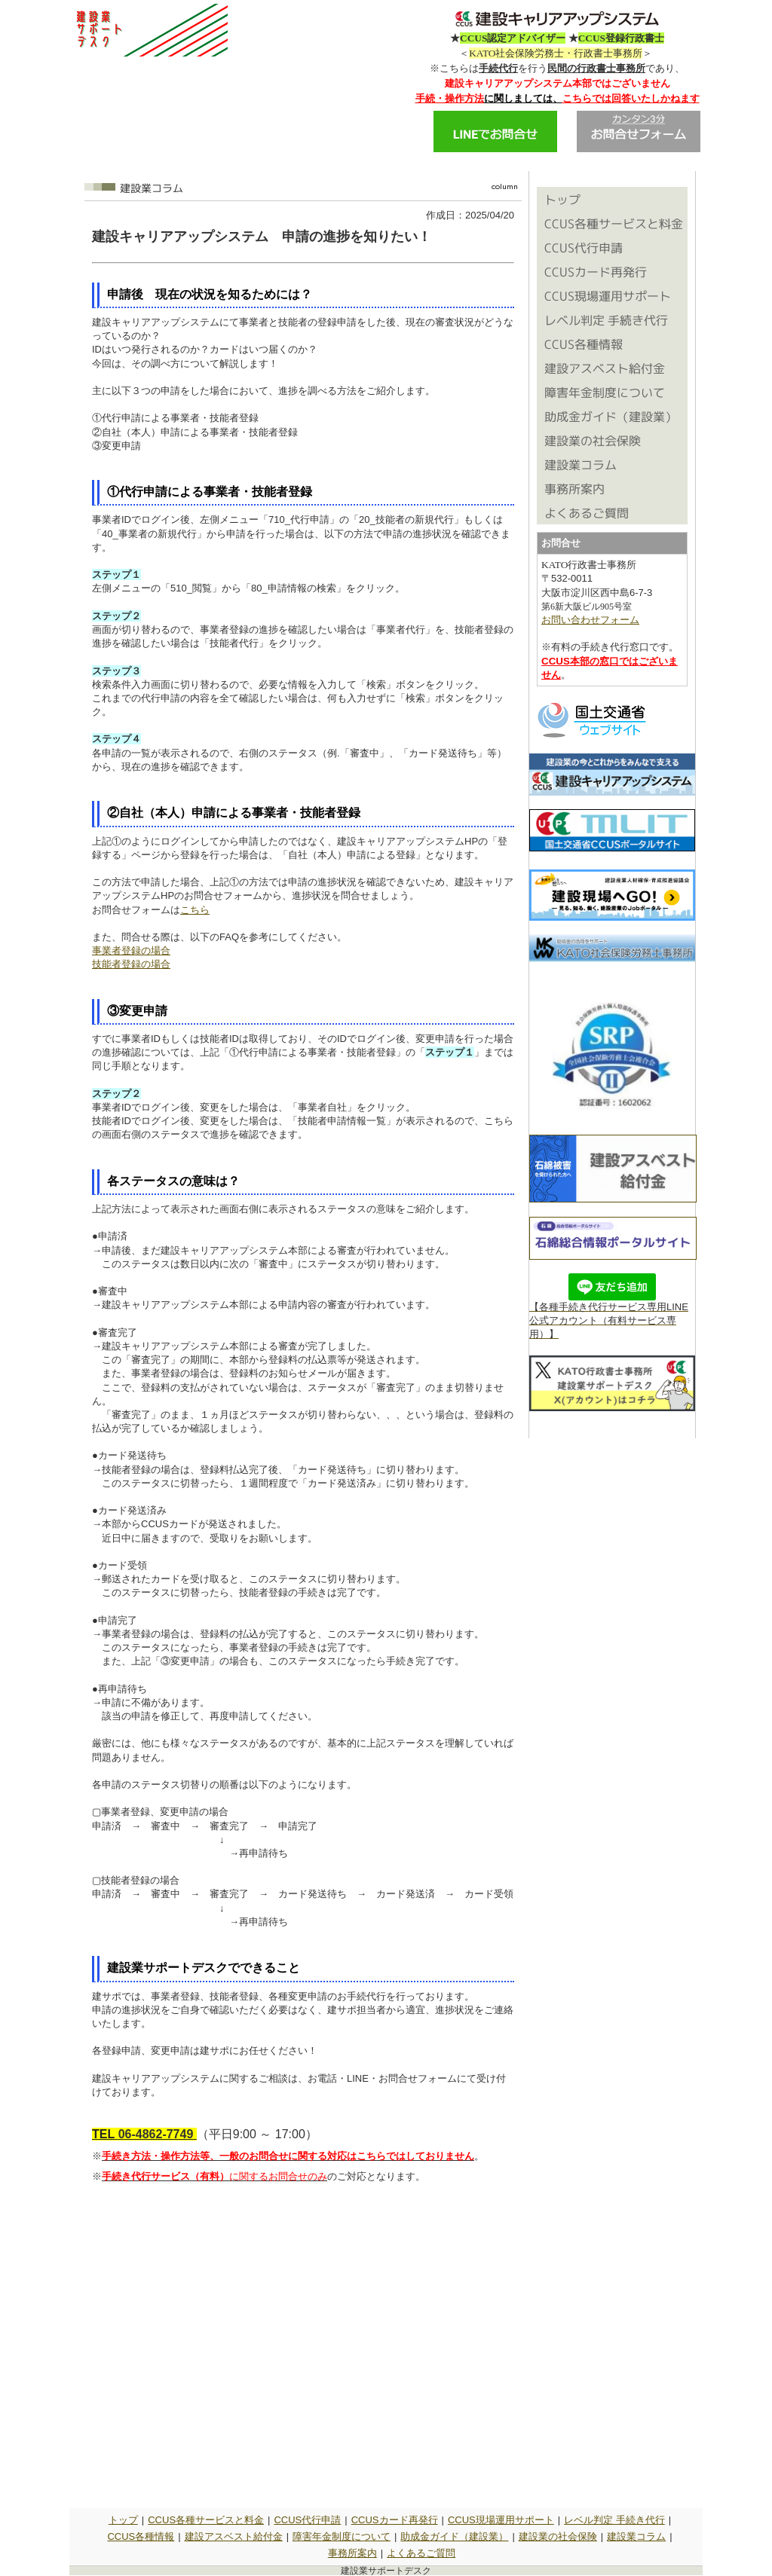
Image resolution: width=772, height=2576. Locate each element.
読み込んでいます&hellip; (303, 2342)
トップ (123, 2520)
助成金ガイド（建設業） (454, 2536)
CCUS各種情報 (140, 2536)
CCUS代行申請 (307, 2520)
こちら (195, 909)
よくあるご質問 (421, 2553)
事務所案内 (352, 2553)
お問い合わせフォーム (590, 619)
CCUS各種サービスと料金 (206, 2520)
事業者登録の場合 (131, 950)
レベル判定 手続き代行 (614, 2520)
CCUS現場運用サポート (501, 2520)
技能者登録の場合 (131, 964)
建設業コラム (636, 2536)
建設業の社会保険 (558, 2536)
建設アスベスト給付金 (234, 2536)
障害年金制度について (342, 2536)
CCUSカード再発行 (394, 2520)
